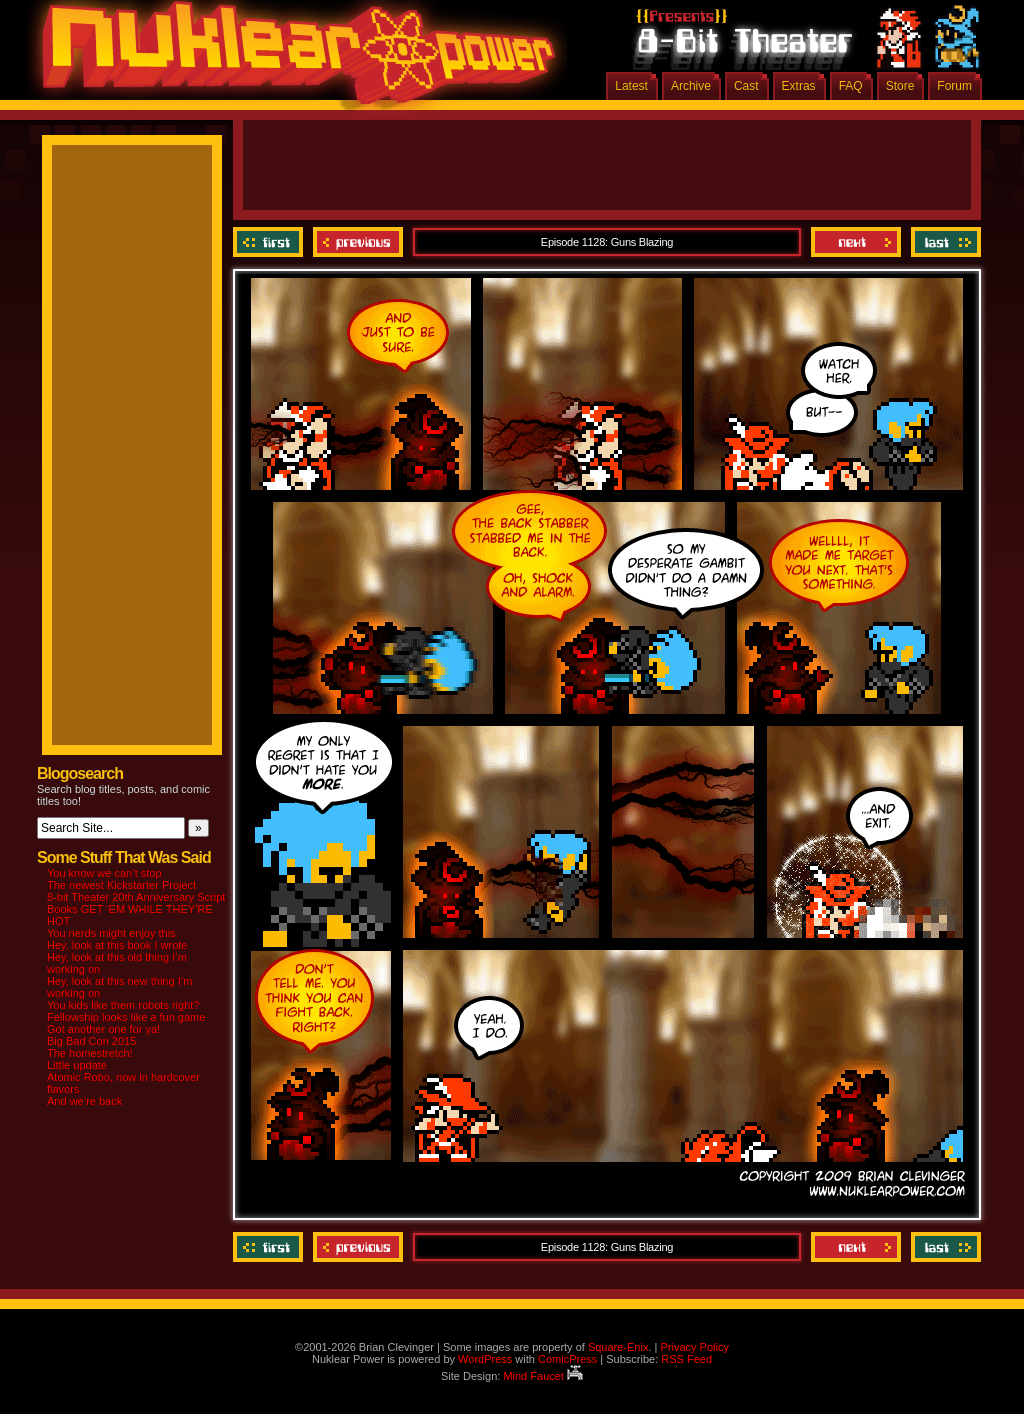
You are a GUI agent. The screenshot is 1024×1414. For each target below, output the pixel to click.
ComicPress (567, 1359)
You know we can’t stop (104, 873)
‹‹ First (270, 242)
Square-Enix (618, 1347)
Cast (746, 86)
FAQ (851, 86)
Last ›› (943, 242)
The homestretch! (90, 1053)
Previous (358, 242)
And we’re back (84, 1101)
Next (856, 242)
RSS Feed (686, 1359)
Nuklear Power (292, 60)
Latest (631, 86)
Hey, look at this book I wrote (117, 945)
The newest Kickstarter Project (121, 885)
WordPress (485, 1359)
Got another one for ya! (103, 1029)
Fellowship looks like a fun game (126, 1017)
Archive (691, 86)
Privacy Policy (694, 1347)
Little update (77, 1065)
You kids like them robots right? (123, 1005)
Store (900, 86)
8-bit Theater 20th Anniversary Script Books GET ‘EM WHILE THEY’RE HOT (136, 909)
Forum (954, 86)
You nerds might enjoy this (111, 933)
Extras (799, 86)
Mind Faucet (543, 1376)
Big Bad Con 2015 (91, 1041)
